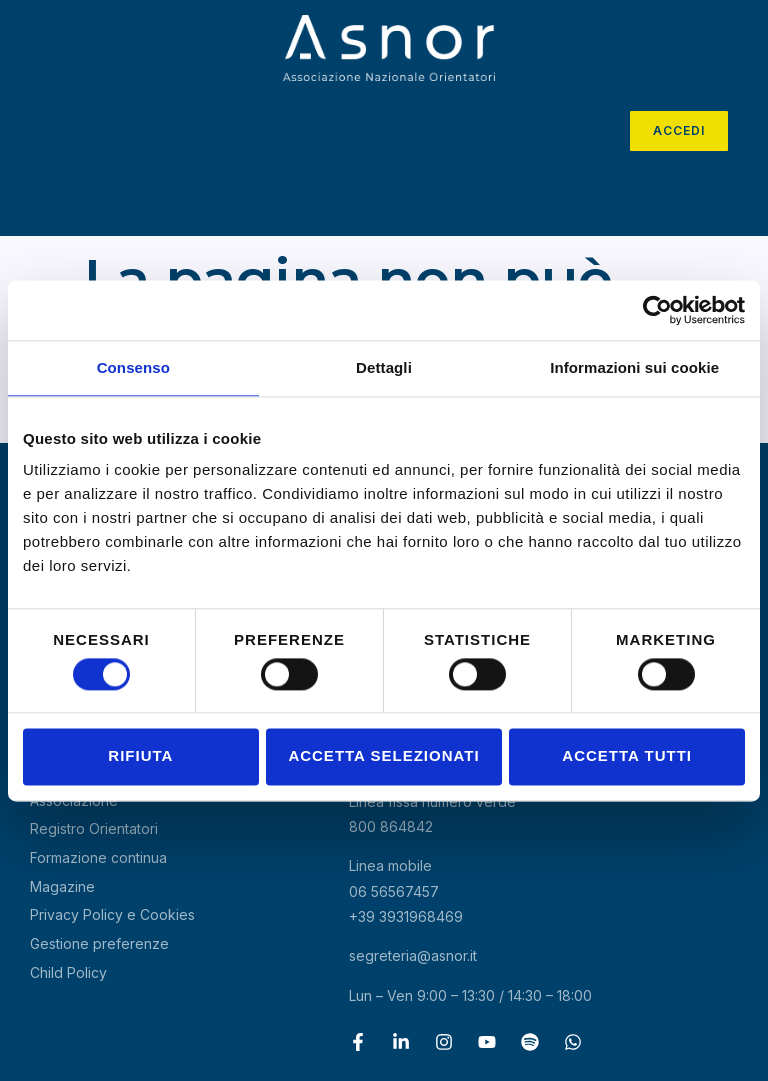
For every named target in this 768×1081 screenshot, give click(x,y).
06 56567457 (394, 891)
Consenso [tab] (133, 367)
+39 (406, 916)
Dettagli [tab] (384, 367)
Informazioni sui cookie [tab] (634, 367)
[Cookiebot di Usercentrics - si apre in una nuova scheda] (657, 310)
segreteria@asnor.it (413, 955)
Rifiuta (140, 756)
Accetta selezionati (383, 756)
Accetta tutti (627, 756)
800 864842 (391, 826)
